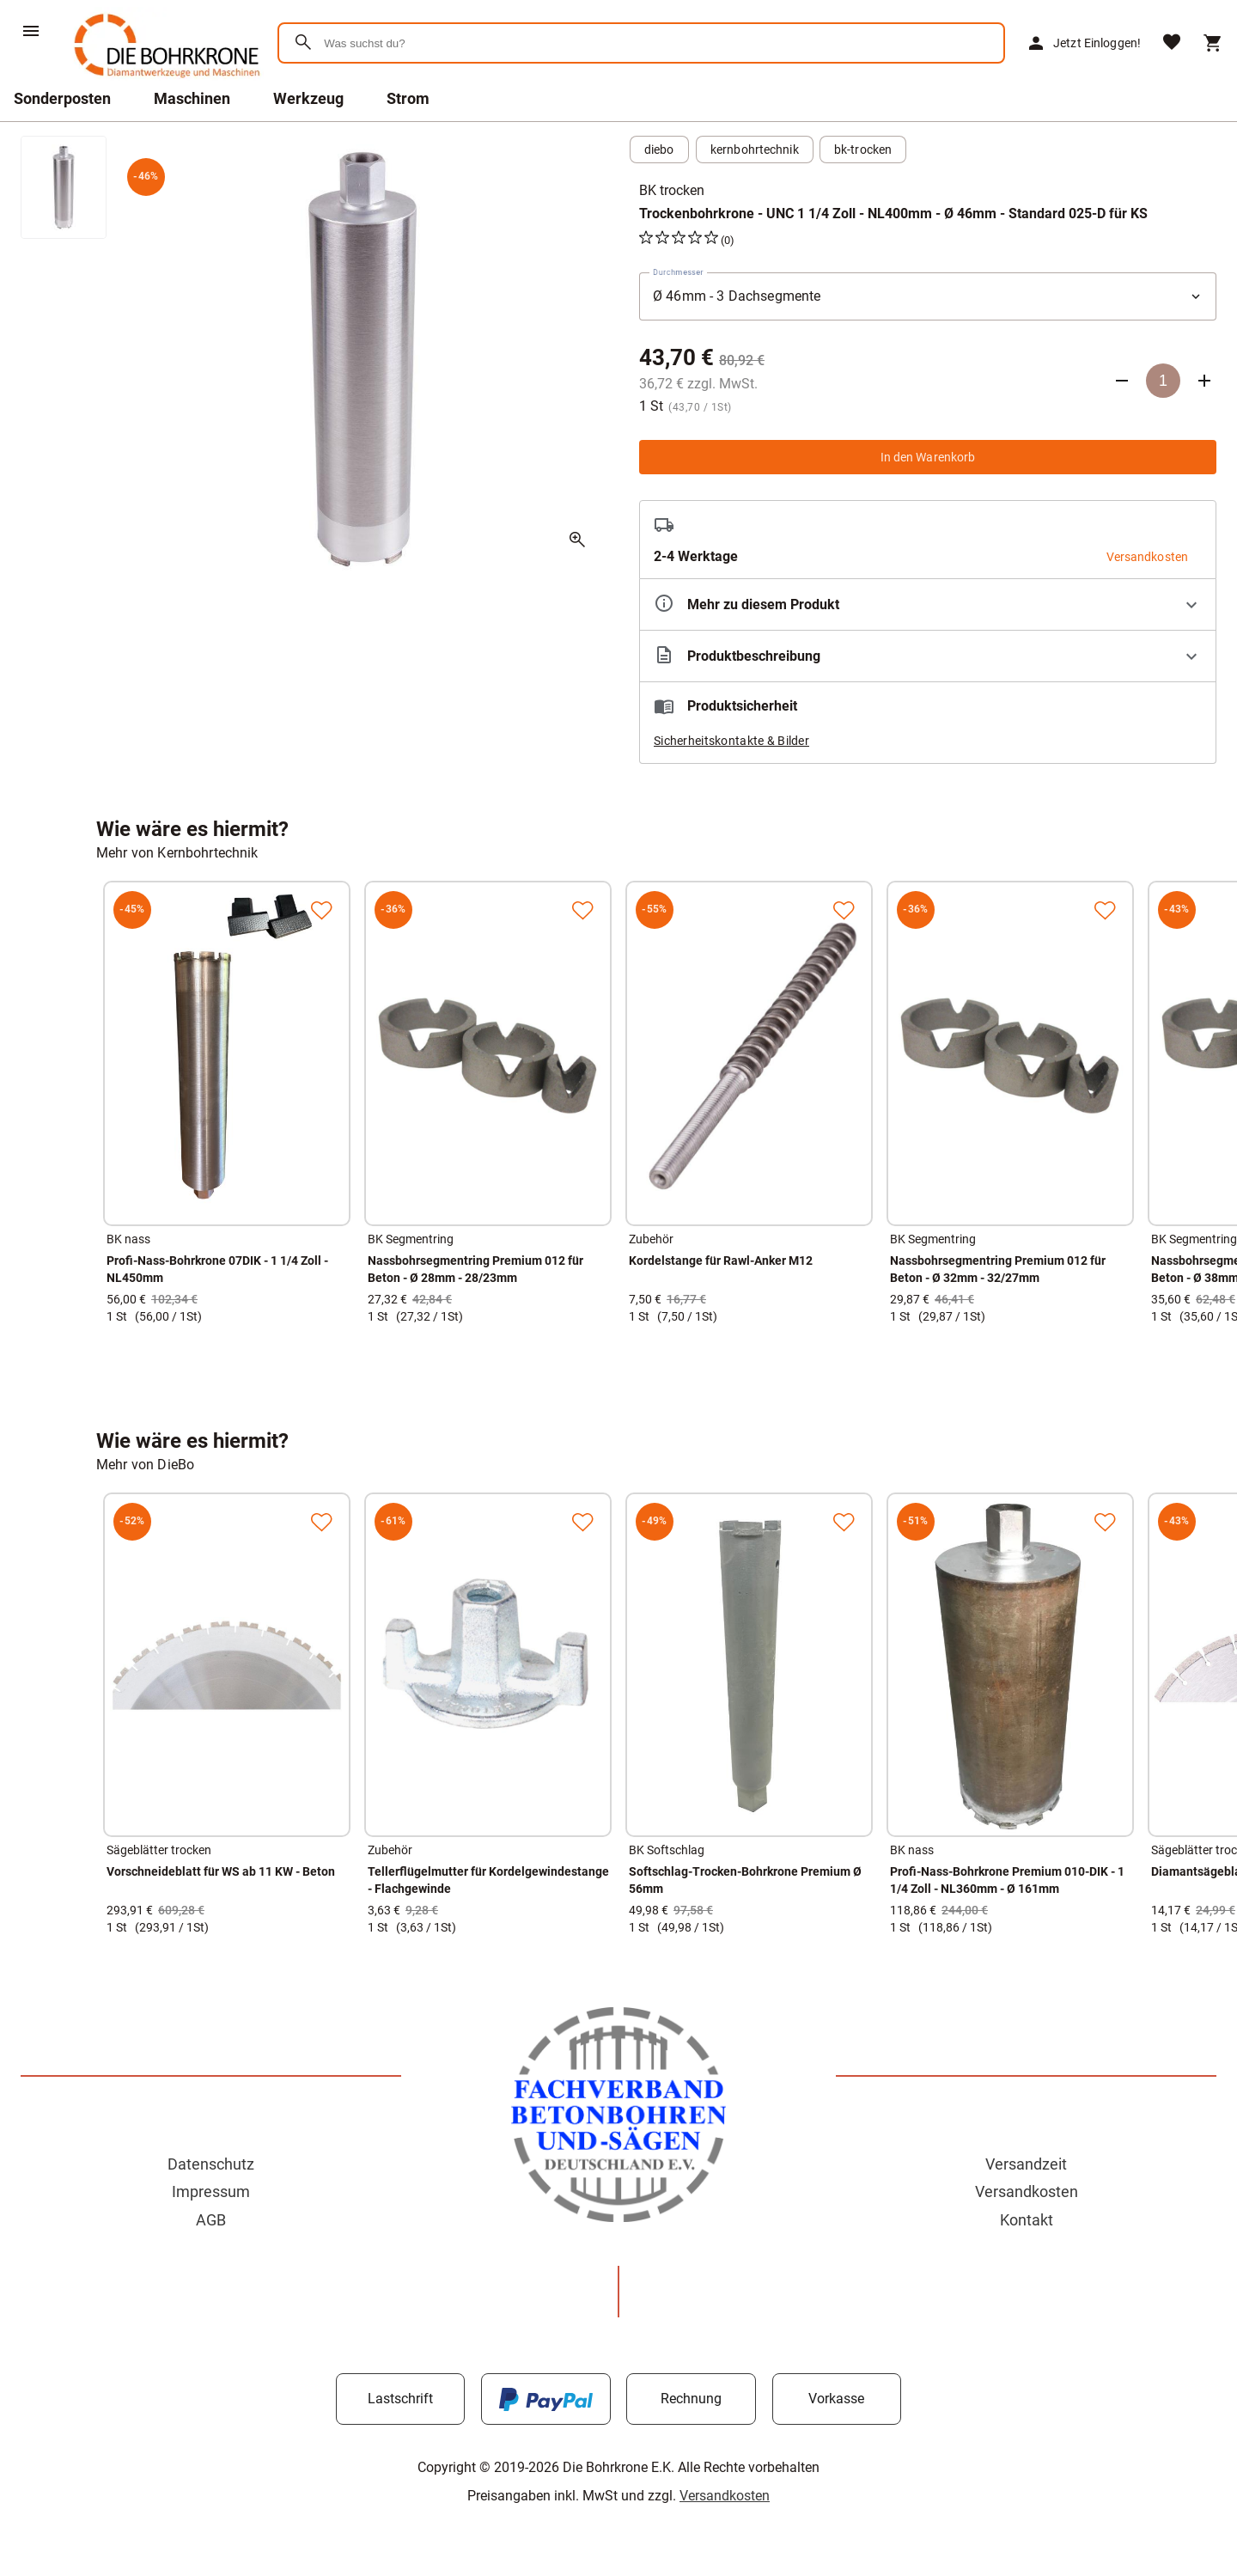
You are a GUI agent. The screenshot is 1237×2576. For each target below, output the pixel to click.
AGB (211, 2220)
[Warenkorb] (1213, 43)
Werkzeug (308, 98)
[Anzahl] (1163, 380)
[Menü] (31, 31)
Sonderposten (62, 98)
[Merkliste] (1171, 43)
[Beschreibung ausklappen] (928, 656)
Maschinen (192, 98)
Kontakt (1026, 2220)
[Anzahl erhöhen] (1204, 380)
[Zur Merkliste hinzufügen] (321, 910)
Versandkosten (1026, 2191)
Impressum (211, 2191)
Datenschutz (211, 2164)
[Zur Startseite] (164, 81)
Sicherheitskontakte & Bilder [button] (731, 741)
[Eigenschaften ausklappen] (928, 604)
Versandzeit (1026, 2164)
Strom (408, 98)
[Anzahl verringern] (1122, 380)
